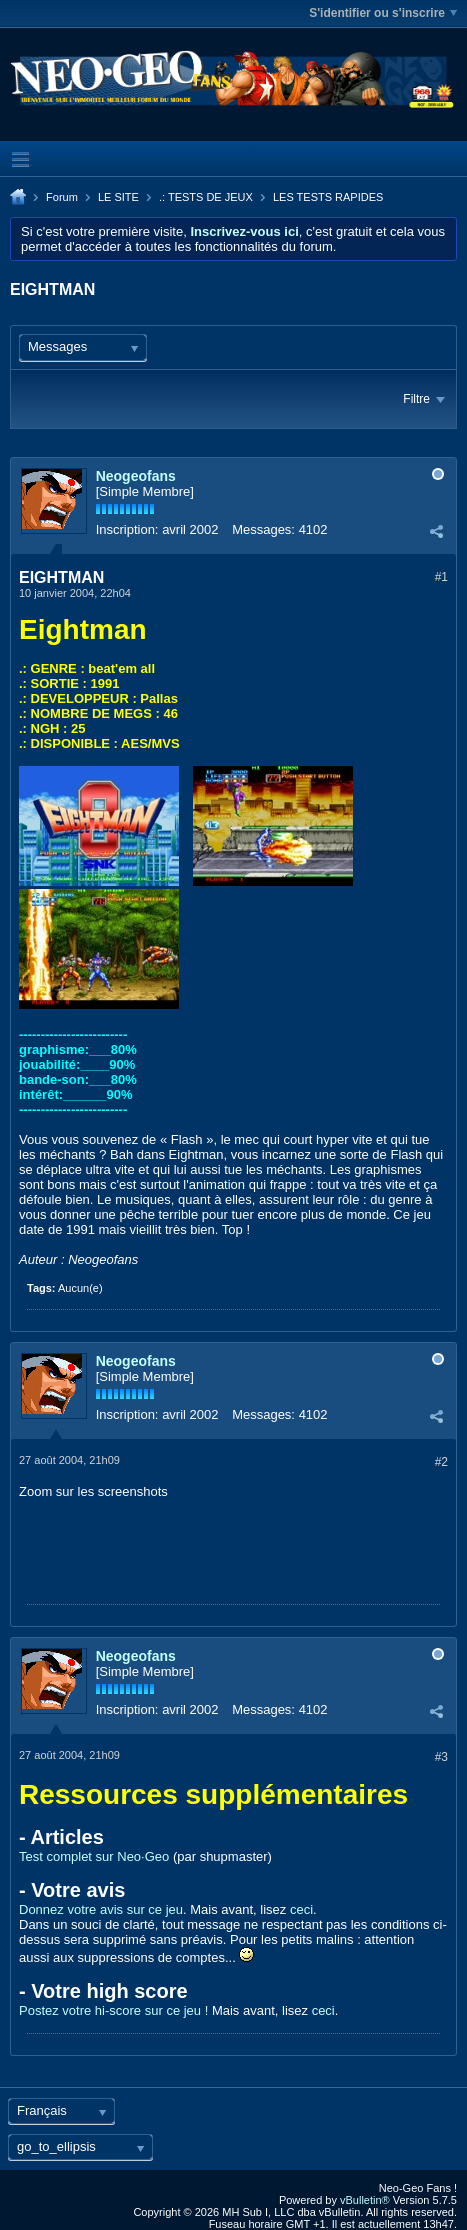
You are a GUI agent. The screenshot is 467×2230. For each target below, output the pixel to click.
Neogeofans (136, 476)
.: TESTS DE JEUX (206, 197)
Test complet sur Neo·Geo (94, 1856)
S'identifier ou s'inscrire (383, 13)
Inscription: (127, 529)
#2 (441, 1462)
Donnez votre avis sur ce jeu (101, 1909)
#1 (441, 577)
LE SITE (118, 197)
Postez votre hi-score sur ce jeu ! (113, 2010)
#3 (441, 1757)
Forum (62, 197)
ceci (301, 1909)
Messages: (263, 529)
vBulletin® (365, 2200)
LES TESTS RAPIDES (328, 197)
